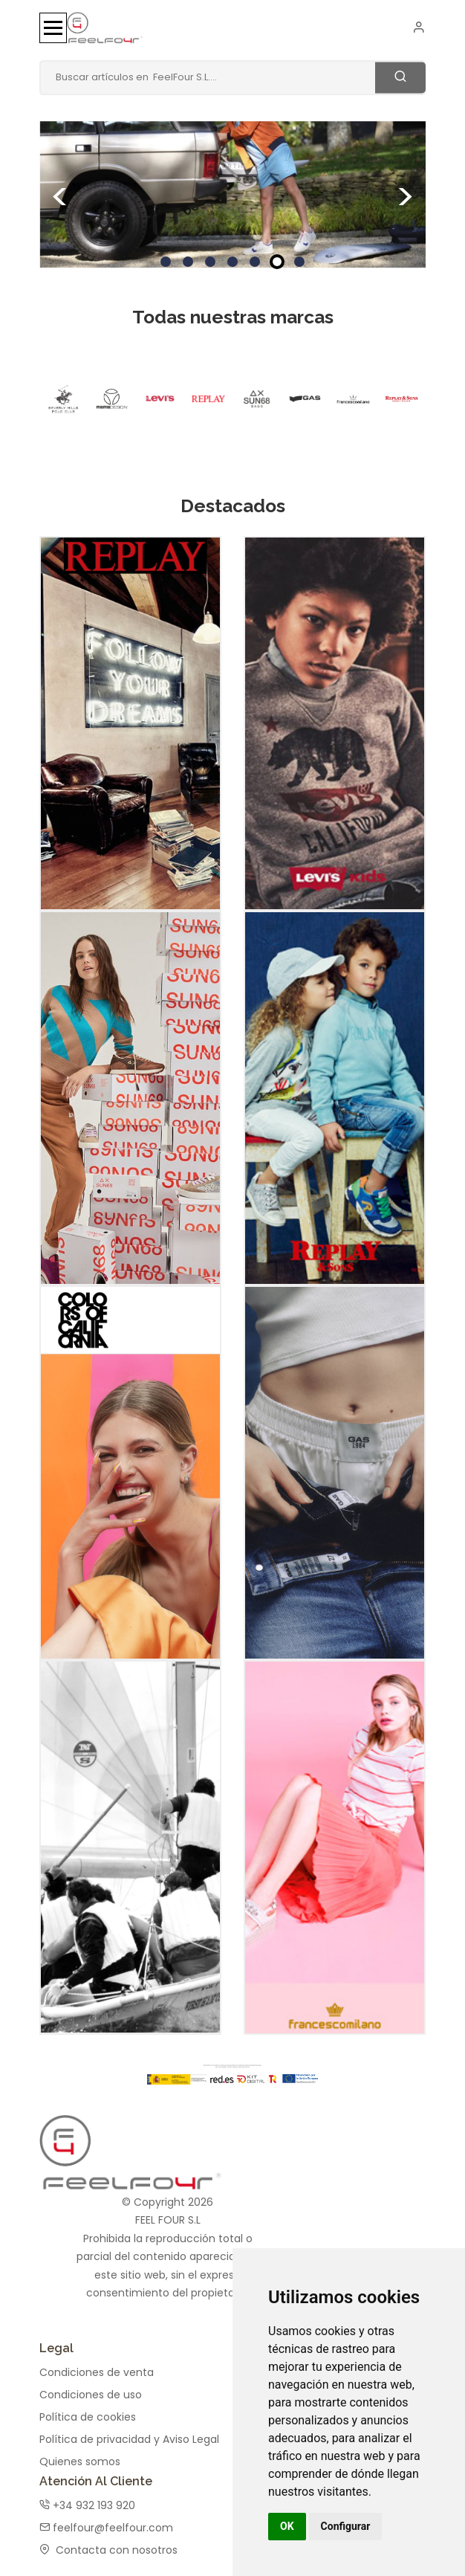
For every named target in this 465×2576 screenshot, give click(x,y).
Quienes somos (79, 2454)
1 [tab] (165, 261)
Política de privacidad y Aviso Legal (129, 2431)
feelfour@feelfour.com (106, 2520)
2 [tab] (188, 261)
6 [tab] (277, 261)
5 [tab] (255, 261)
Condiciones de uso (90, 2387)
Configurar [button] (346, 2526)
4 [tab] (232, 261)
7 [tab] (299, 261)
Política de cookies (87, 2409)
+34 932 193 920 (87, 2498)
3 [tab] (210, 261)
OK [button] (287, 2526)
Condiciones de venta (96, 2364)
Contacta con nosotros (108, 2542)
